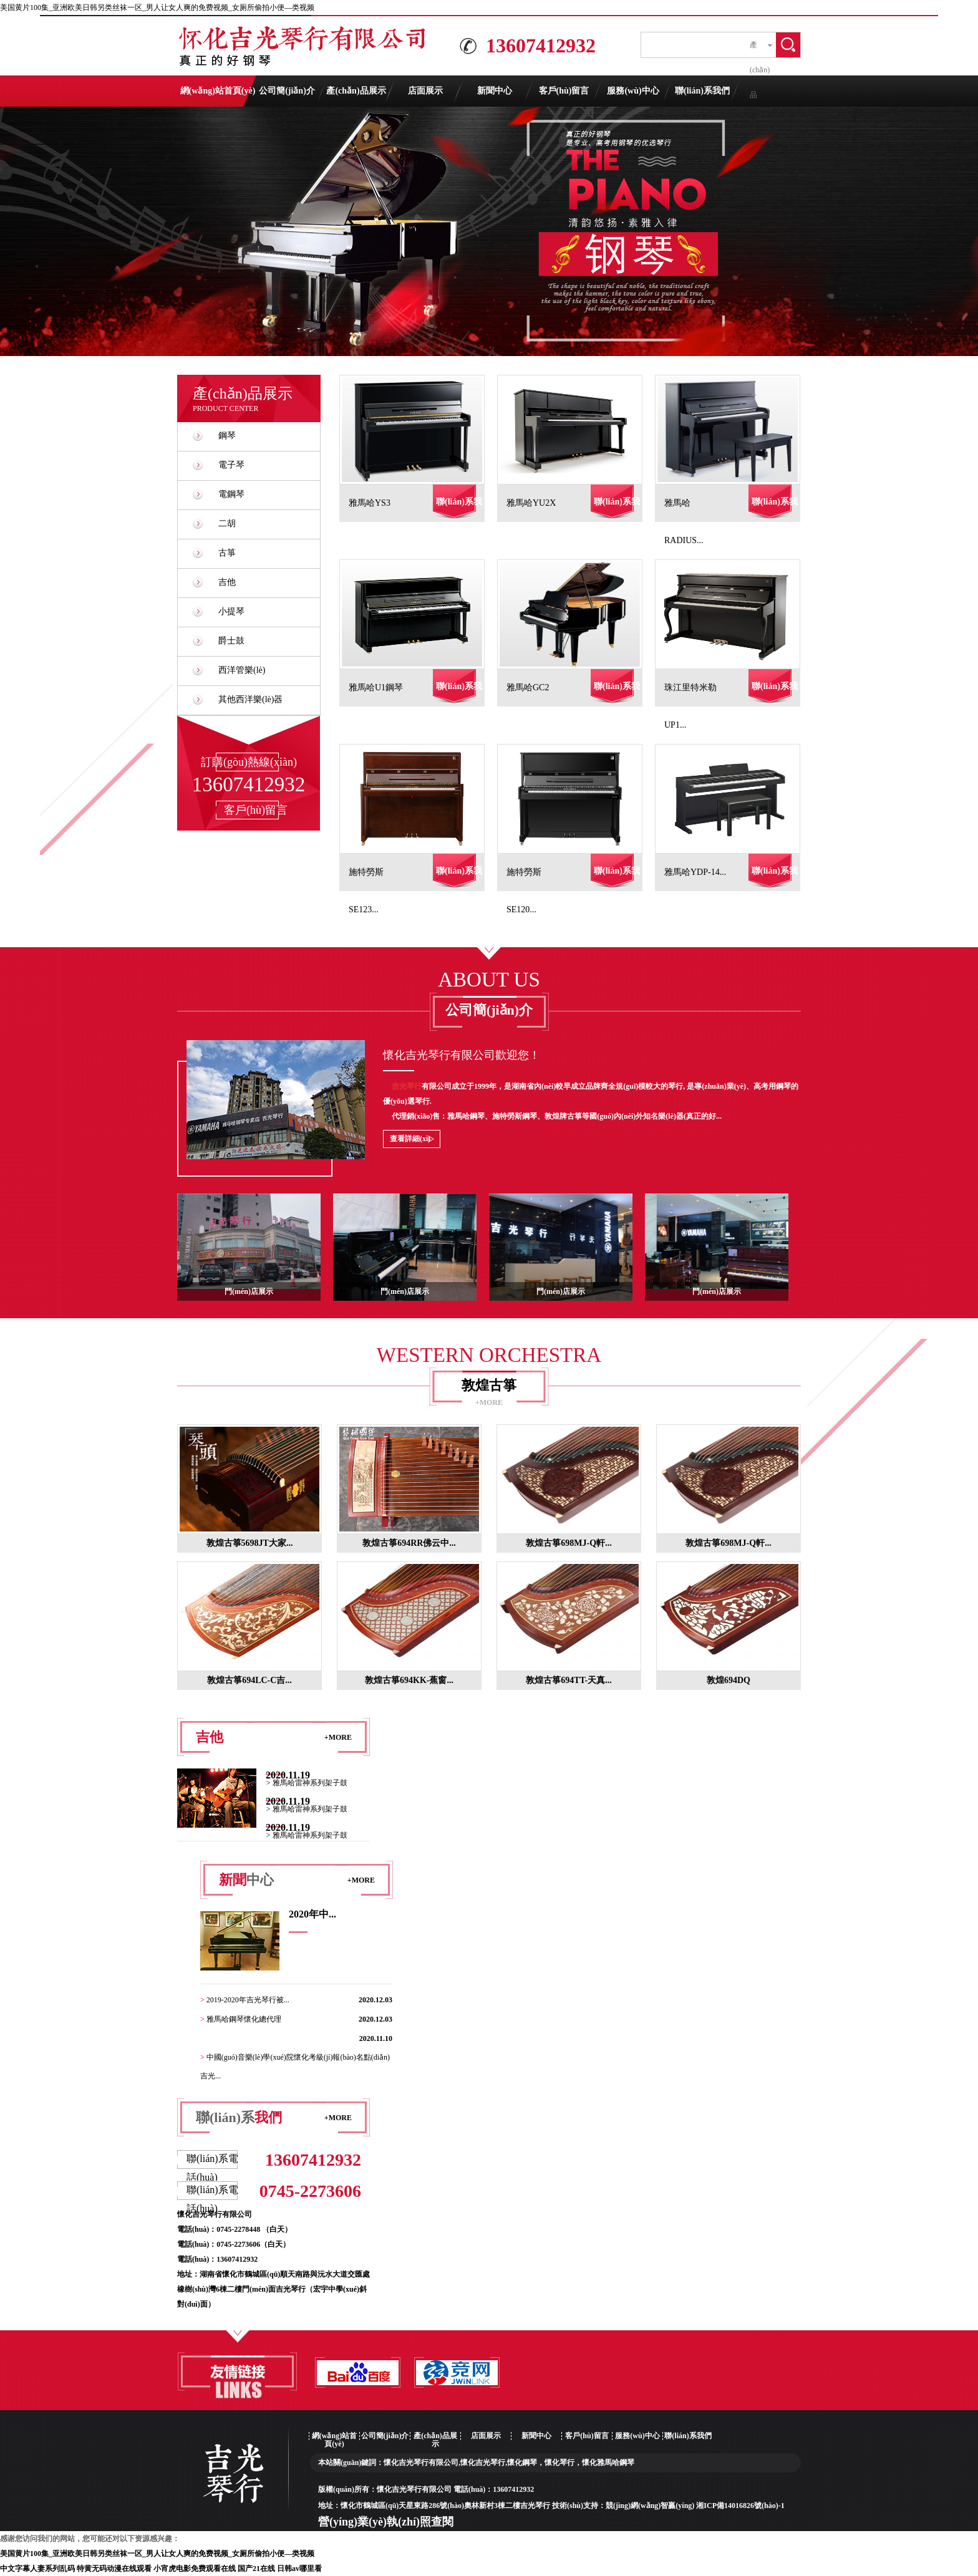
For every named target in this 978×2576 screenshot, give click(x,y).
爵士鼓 (231, 640)
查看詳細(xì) (410, 1138)
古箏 (227, 552)
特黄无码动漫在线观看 (114, 2568)
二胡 (227, 523)
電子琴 (231, 465)
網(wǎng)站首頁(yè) (218, 90)
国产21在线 (256, 2568)
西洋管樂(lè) (241, 670)
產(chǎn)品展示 (355, 90)
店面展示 (425, 90)
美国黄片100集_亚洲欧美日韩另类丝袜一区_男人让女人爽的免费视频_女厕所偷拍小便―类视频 (157, 7)
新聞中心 (494, 90)
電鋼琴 (231, 494)
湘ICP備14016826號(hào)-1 (740, 2505)
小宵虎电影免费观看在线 (194, 2568)
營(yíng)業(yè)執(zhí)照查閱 (385, 2522)
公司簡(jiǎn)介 (287, 90)
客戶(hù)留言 (564, 90)
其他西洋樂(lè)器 (250, 699)
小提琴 (231, 611)
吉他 (227, 582)
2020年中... (312, 1914)
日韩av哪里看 (299, 2568)
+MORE (489, 1402)
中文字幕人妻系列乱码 (37, 2568)
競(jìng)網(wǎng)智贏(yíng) (650, 2505)
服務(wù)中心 (633, 90)
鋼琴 (227, 435)
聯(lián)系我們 (702, 90)
